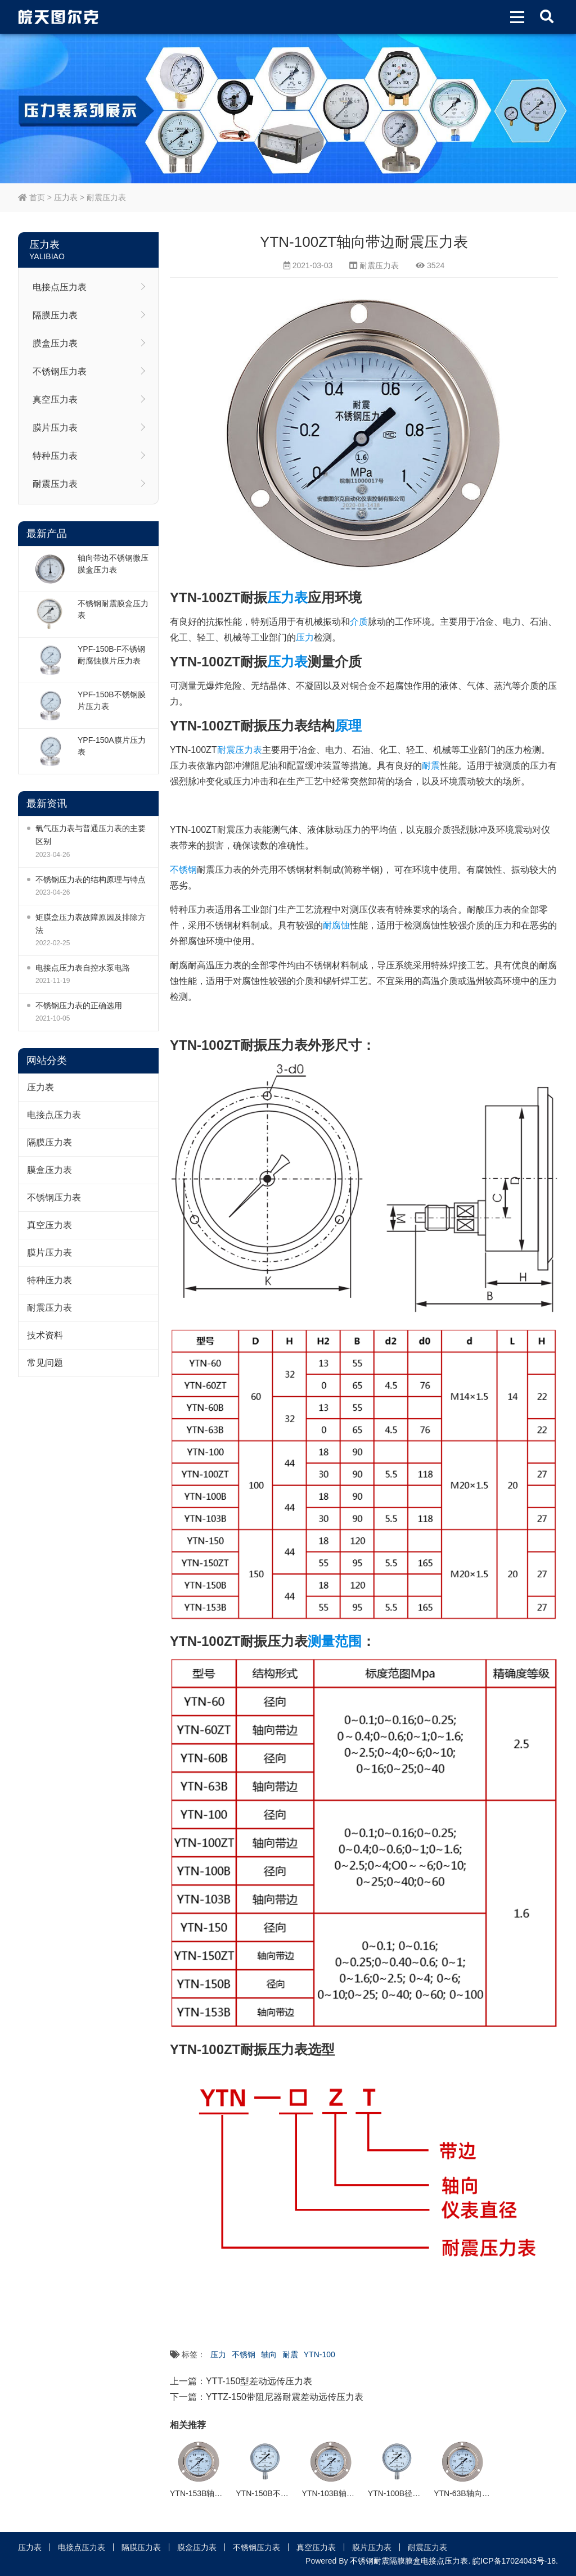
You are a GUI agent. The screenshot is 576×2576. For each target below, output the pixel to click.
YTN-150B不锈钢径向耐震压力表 (293, 2493)
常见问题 (45, 1363)
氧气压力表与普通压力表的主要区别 (90, 835)
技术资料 (45, 1335)
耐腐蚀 (336, 925)
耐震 (431, 765)
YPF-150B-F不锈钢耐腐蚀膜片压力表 (111, 654)
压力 (305, 637)
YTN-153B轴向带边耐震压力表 (223, 2493)
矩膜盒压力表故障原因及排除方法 (90, 924)
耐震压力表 (106, 197)
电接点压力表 (60, 287)
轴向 (269, 2354)
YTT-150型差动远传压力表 (259, 2381)
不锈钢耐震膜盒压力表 (113, 609)
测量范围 (335, 1641)
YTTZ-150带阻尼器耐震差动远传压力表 (284, 2397)
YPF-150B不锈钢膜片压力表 (112, 700)
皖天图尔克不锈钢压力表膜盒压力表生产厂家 (58, 16)
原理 (348, 725)
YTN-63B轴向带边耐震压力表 (485, 2493)
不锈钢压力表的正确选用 (78, 1005)
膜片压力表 (55, 427)
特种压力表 (55, 456)
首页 (31, 197)
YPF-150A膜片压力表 (112, 746)
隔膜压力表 (55, 315)
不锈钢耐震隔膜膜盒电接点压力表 (409, 2560)
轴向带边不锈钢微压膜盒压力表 (113, 563)
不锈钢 (183, 869)
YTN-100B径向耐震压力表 (414, 2493)
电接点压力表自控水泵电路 (82, 967)
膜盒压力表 (55, 343)
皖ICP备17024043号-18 (514, 2560)
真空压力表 (55, 399)
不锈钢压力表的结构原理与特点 (90, 879)
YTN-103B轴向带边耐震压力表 (356, 2493)
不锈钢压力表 (60, 371)
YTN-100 (319, 2354)
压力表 (66, 197)
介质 (359, 621)
